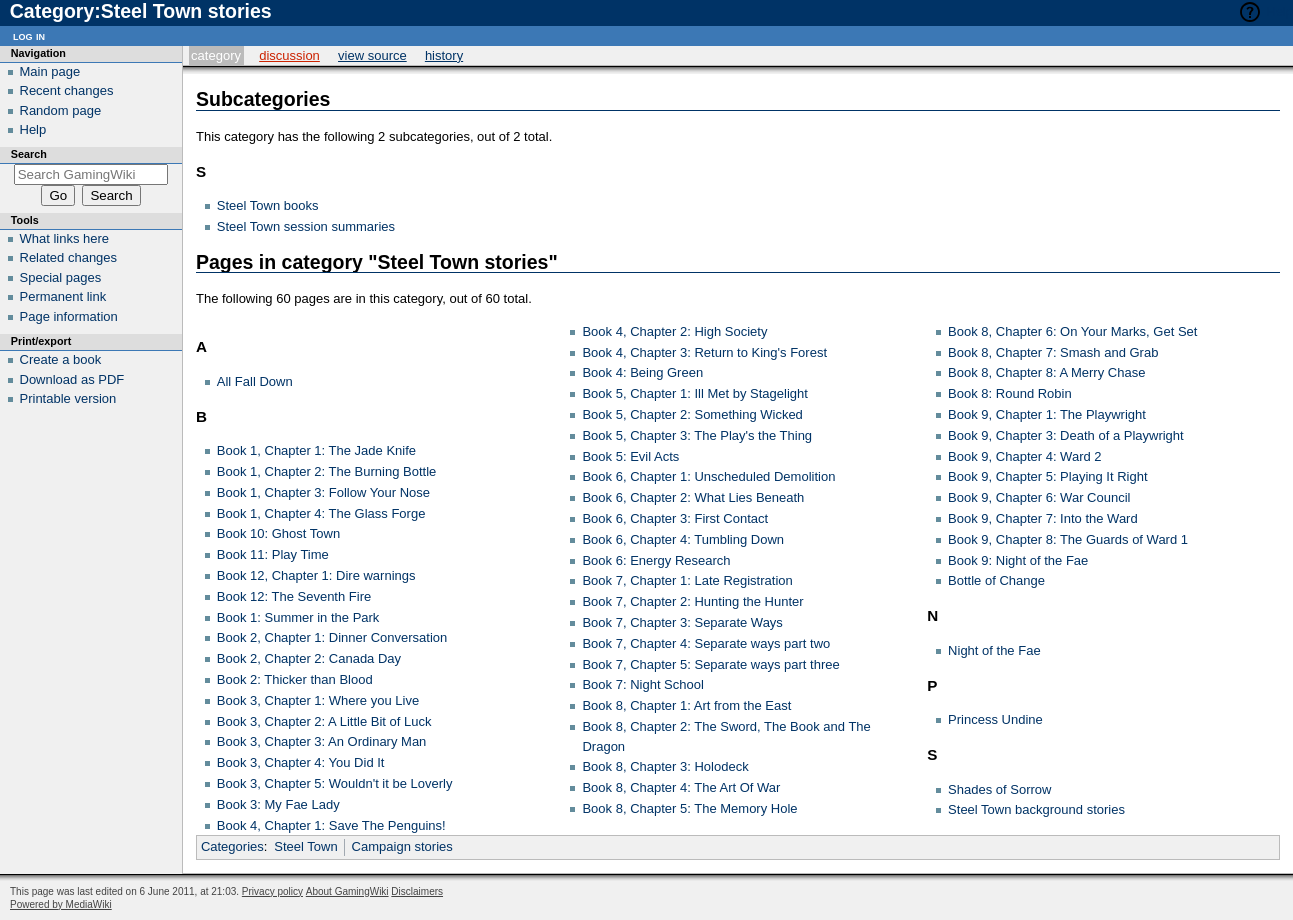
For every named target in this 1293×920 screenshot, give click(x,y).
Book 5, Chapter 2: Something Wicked (692, 414)
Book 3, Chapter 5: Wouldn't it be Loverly (335, 783)
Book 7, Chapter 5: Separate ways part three (710, 664)
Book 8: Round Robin (1010, 393)
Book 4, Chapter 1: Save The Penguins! (331, 825)
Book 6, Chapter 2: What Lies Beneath (693, 497)
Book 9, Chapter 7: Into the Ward (1043, 518)
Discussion (289, 55)
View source (372, 55)
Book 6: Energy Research (656, 560)
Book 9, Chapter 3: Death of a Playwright (1066, 435)
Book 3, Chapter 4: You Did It (301, 762)
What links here (65, 238)
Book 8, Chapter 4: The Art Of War (681, 787)
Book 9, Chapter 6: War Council (1039, 497)
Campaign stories (402, 846)
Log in (29, 35)
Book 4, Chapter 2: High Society (674, 331)
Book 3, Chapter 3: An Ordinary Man (322, 741)
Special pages (61, 277)
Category (216, 55)
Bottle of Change (996, 580)
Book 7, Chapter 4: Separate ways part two (706, 643)
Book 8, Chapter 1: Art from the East (686, 705)
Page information (69, 316)
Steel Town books (268, 205)
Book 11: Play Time (273, 554)
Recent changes (67, 90)
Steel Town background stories (1036, 809)
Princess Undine (995, 719)
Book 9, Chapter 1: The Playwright (1047, 414)
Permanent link (63, 296)
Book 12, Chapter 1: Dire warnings (316, 575)
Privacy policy (272, 891)
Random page (61, 110)
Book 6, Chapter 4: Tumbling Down (683, 539)
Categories (232, 846)
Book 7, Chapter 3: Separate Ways (682, 622)
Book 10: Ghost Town (278, 533)
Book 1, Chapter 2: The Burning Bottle (326, 471)
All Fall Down (255, 381)
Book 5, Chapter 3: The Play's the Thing (697, 435)
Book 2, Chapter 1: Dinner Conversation (332, 637)
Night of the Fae (994, 650)
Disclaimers (417, 891)
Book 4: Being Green (642, 372)
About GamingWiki (347, 891)
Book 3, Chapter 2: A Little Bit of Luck (324, 721)
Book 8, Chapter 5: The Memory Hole (689, 808)
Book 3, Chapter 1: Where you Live (318, 700)
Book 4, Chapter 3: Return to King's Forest (704, 352)
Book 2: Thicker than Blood (295, 679)
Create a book (61, 359)
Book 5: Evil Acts (630, 456)
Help (1279, 11)
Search (29, 154)
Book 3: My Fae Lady (278, 804)
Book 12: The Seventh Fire (294, 596)
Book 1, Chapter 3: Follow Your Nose (323, 492)
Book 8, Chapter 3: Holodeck (665, 766)
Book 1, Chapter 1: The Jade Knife (316, 450)
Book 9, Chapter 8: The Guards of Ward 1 (1068, 539)
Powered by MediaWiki (61, 904)
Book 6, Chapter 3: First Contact (675, 518)
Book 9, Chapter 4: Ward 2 (1024, 456)
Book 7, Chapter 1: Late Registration (687, 580)
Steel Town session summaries (306, 226)
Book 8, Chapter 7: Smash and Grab (1053, 352)
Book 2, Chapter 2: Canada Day (309, 658)
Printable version (68, 398)
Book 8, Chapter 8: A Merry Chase (1046, 372)
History (444, 55)
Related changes (69, 257)
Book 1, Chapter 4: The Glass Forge (321, 513)
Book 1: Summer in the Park (298, 617)
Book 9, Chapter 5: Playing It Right (1047, 476)
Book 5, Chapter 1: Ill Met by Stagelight (694, 393)
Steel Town (305, 846)
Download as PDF (72, 379)
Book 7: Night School (642, 684)
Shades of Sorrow (999, 789)
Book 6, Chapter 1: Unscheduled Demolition (708, 476)
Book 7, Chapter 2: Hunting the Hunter (692, 601)
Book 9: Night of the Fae (1018, 560)
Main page (50, 71)
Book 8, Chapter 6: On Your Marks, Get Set (1072, 331)
